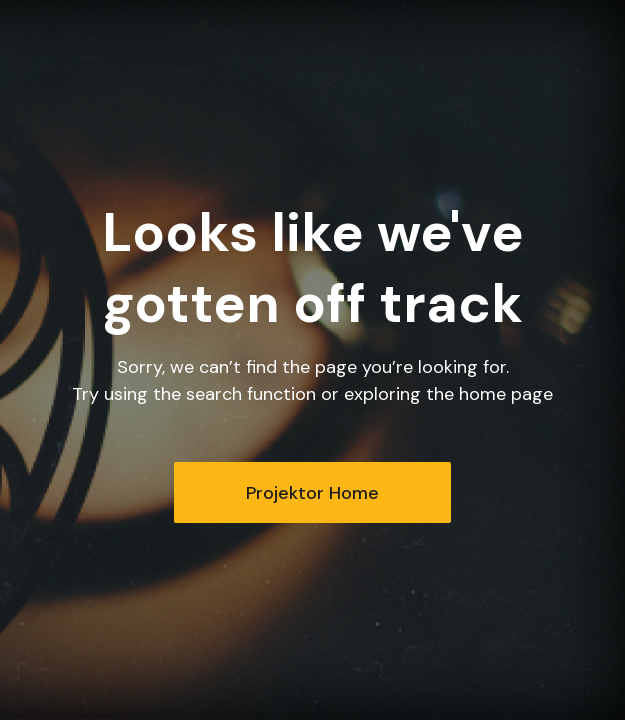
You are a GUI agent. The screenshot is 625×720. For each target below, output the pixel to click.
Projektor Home (312, 493)
